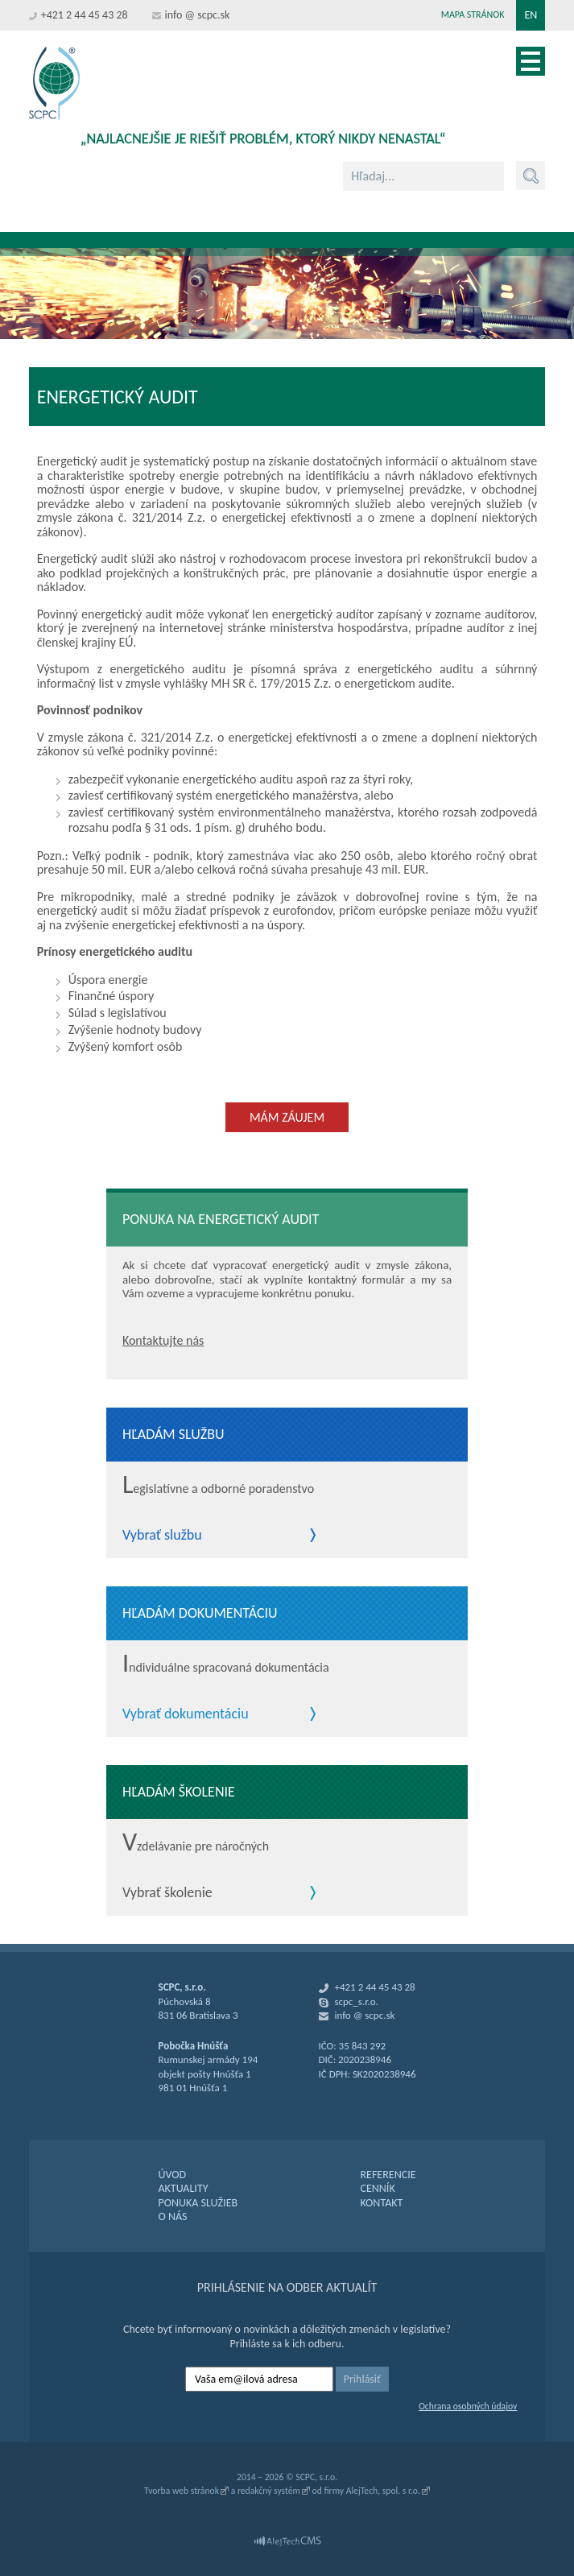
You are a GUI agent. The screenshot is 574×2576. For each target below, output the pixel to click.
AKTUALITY (184, 2188)
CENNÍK (377, 2188)
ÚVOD (173, 2174)
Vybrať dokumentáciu (185, 1714)
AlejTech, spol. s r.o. (383, 2490)
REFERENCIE (387, 2174)
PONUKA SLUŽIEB (198, 2203)
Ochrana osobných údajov (468, 2406)
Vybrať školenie (167, 1893)
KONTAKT (381, 2203)
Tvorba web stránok (181, 2490)
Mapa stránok (473, 14)
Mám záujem (287, 1117)
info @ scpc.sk (197, 15)
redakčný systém (268, 2490)
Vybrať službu (162, 1535)
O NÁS (173, 2216)
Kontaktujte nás (163, 1340)
